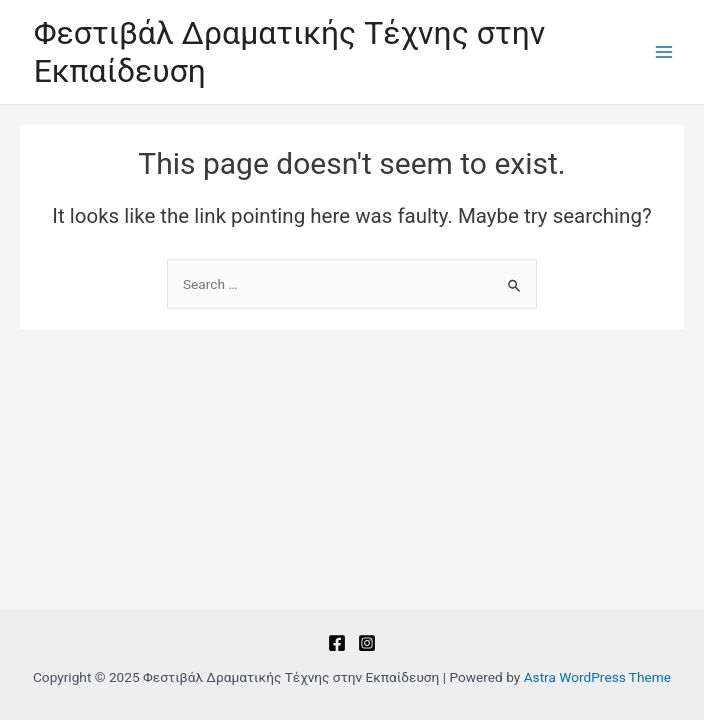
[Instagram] (367, 643)
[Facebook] (337, 643)
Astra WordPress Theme (597, 677)
